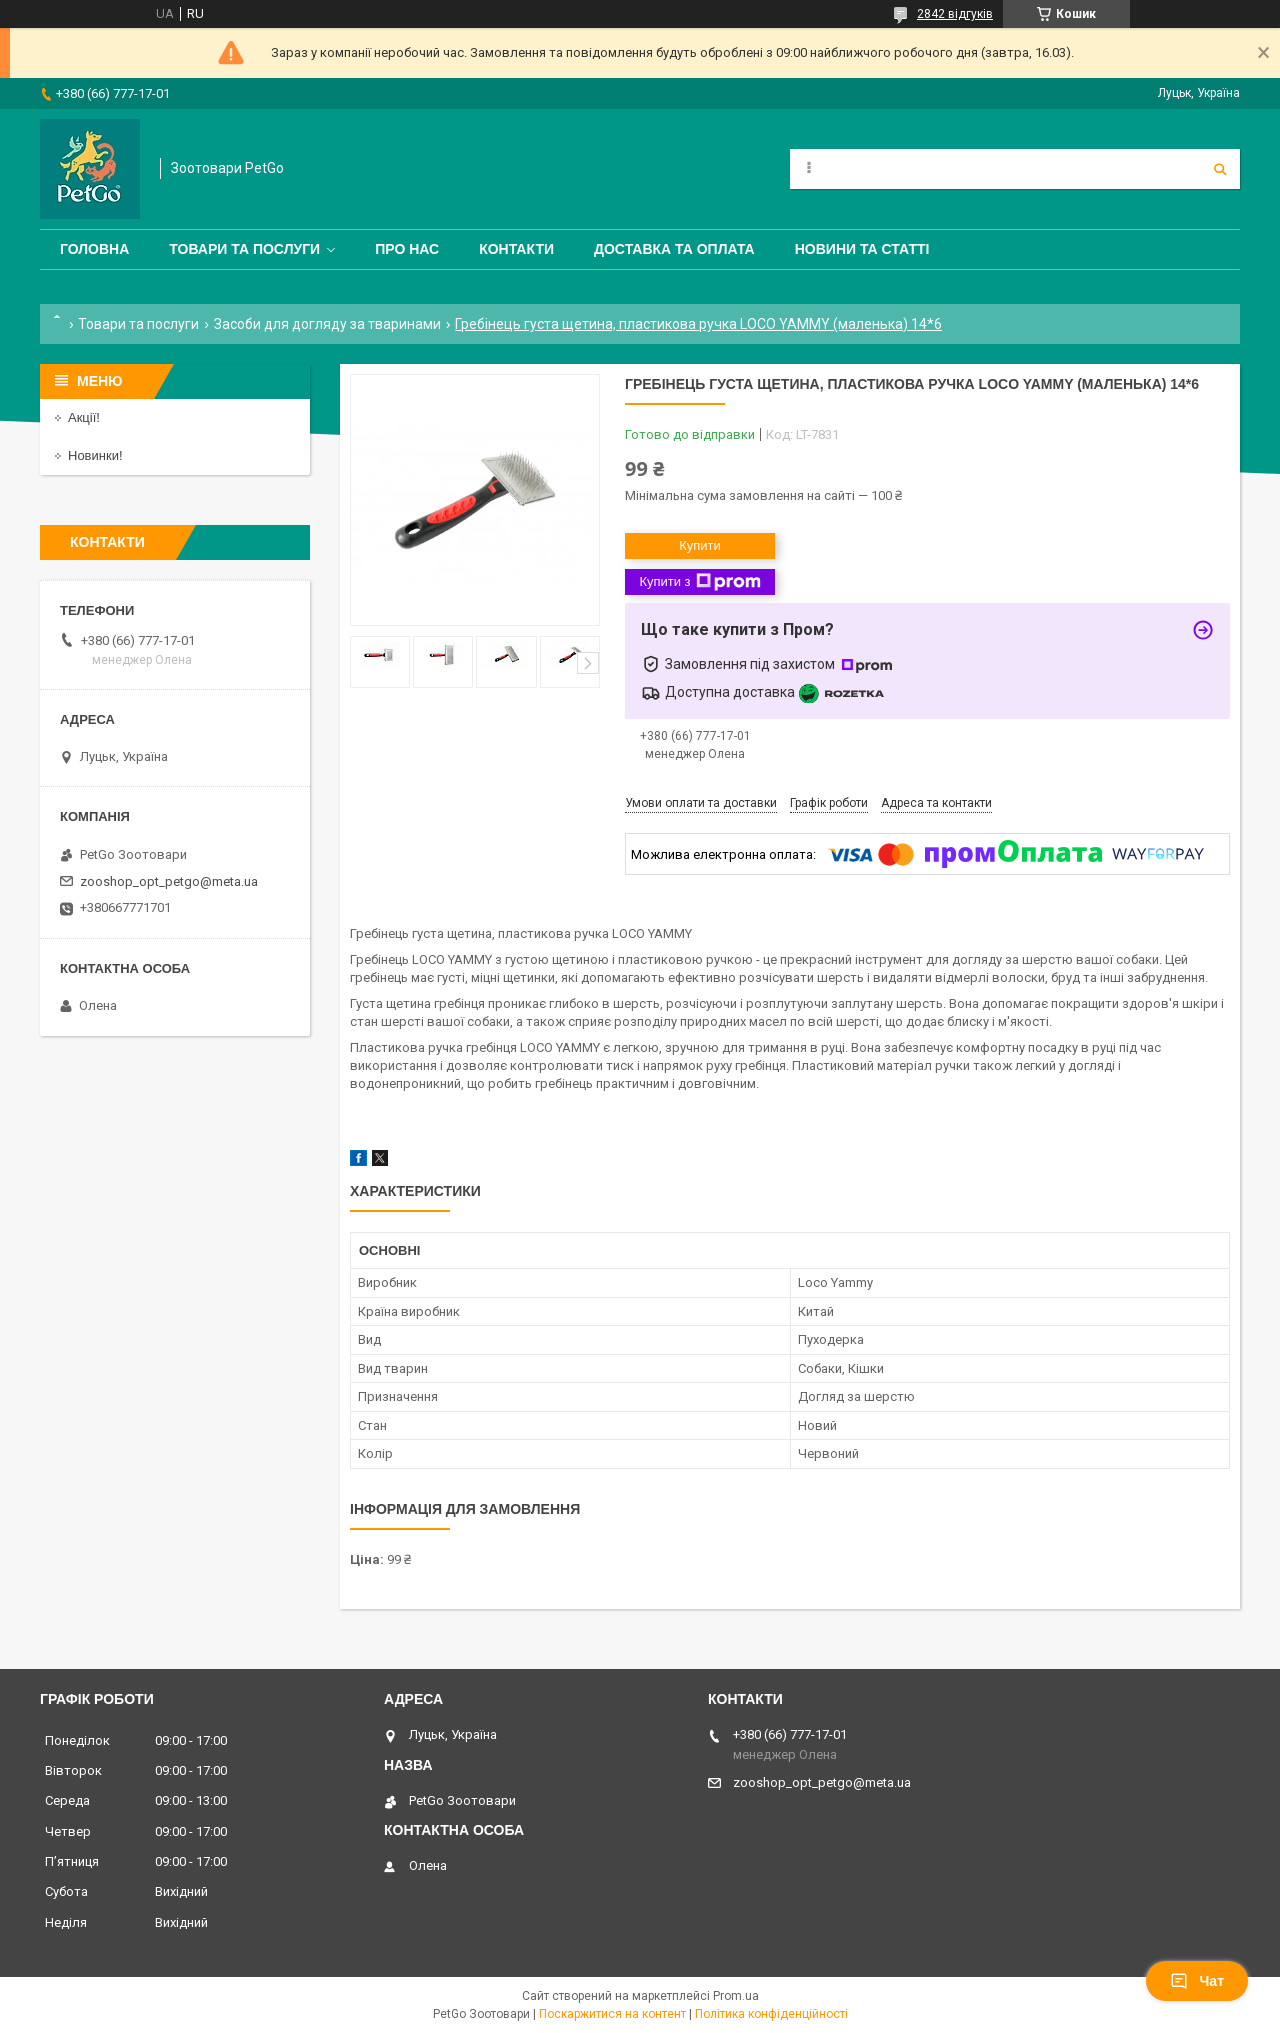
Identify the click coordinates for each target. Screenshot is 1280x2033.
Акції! (84, 417)
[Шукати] (1220, 169)
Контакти (516, 249)
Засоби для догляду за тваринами (327, 324)
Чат (1197, 1981)
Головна (94, 249)
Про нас (407, 249)
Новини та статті (862, 249)
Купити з (699, 582)
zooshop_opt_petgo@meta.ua (169, 881)
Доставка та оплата (674, 249)
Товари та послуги (244, 249)
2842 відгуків (955, 14)
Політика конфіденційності (771, 2014)
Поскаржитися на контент (612, 2014)
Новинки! (95, 455)
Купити (700, 545)
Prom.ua (736, 1996)
